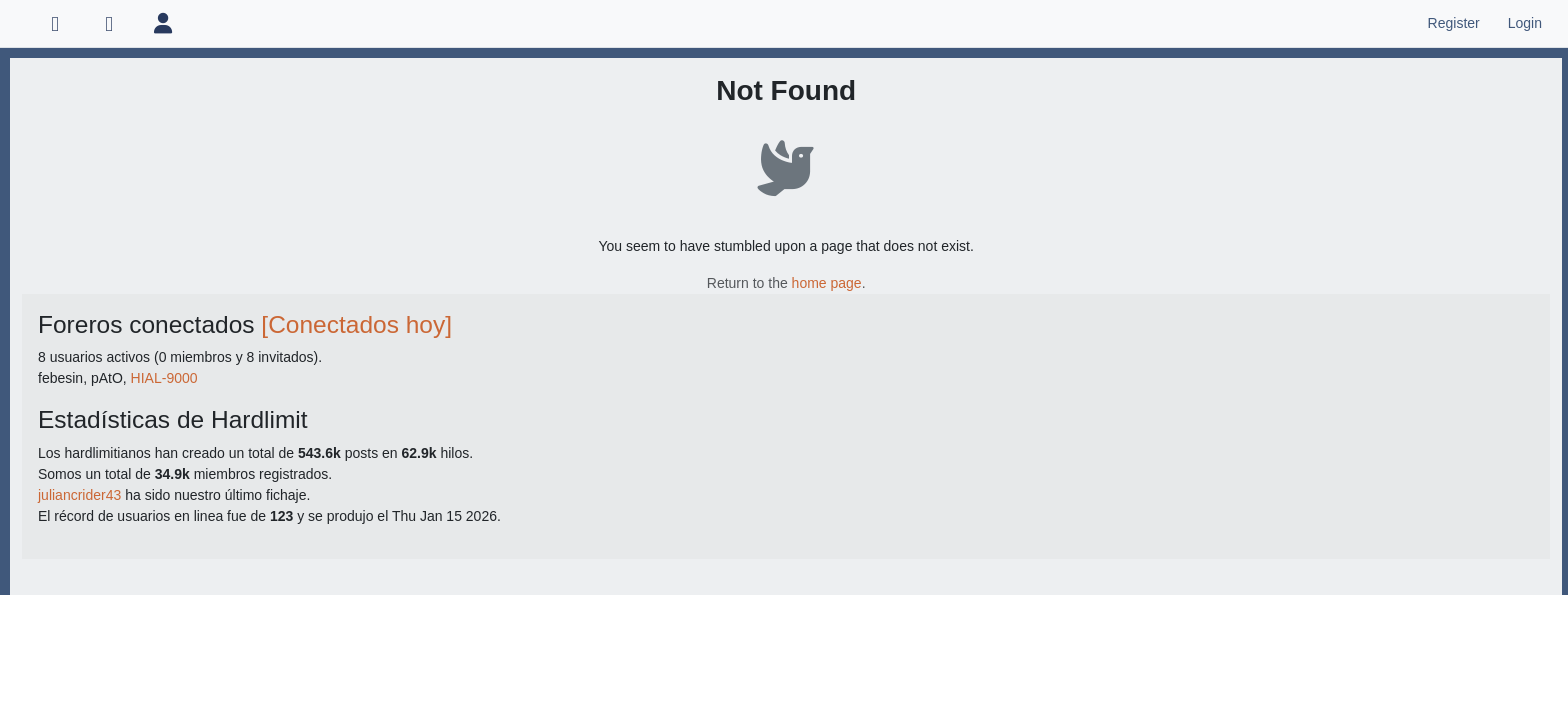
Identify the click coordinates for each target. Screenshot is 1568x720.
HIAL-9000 (164, 378)
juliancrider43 (79, 495)
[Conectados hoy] (356, 324)
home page (827, 283)
